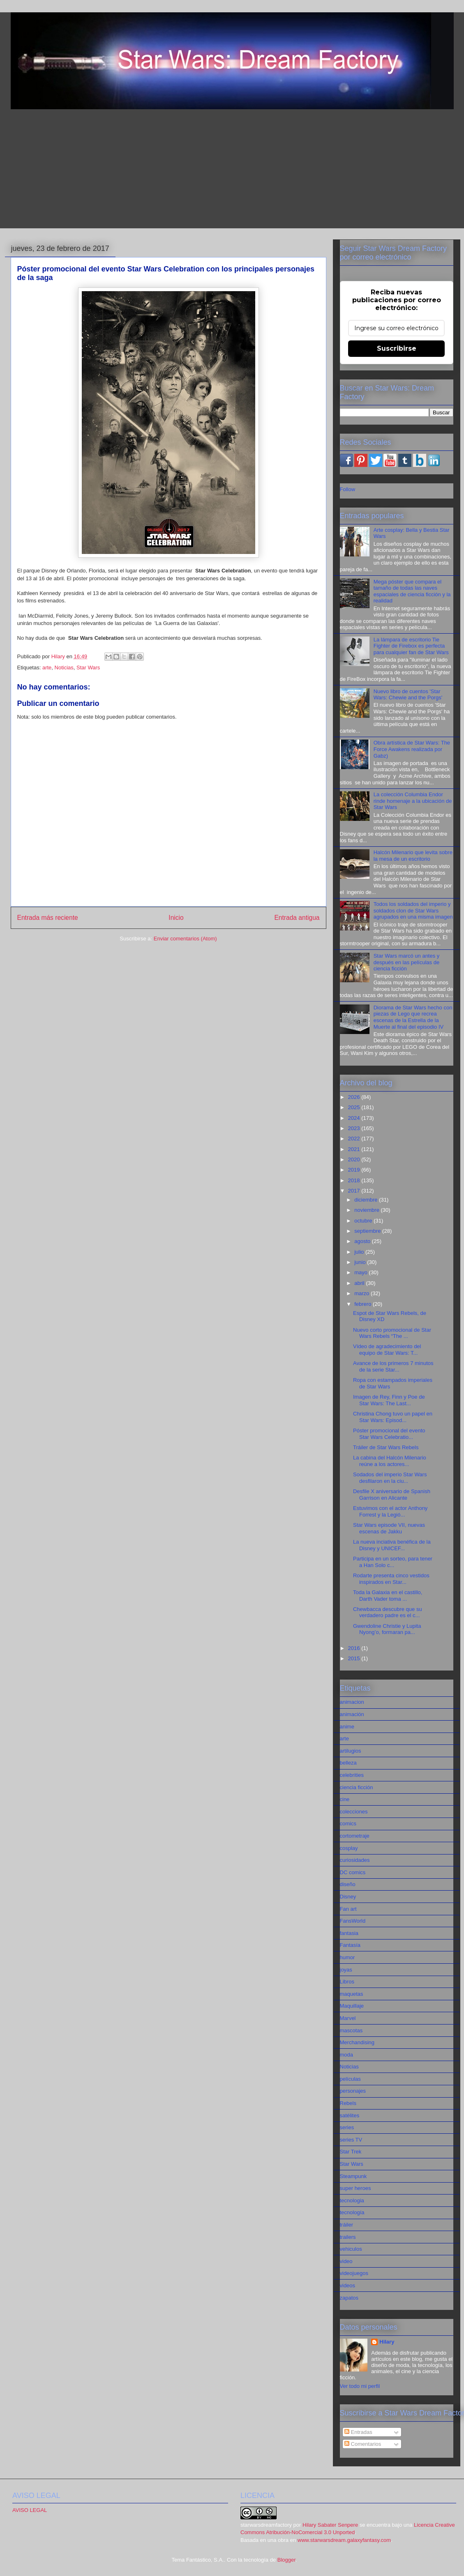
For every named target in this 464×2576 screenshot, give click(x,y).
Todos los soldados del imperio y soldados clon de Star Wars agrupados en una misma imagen (413, 910)
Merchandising (357, 2042)
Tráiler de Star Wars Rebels (385, 1447)
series (347, 2127)
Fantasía (350, 1945)
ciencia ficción (356, 1787)
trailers (348, 2237)
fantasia (349, 1933)
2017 (355, 1191)
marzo (362, 1293)
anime (347, 1726)
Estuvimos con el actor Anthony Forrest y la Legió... (390, 1511)
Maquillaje (352, 2006)
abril (360, 1283)
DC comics (353, 1872)
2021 (355, 1149)
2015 (355, 1658)
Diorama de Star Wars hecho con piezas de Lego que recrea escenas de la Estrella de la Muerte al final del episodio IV (413, 1017)
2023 (355, 1128)
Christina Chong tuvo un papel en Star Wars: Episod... (392, 1417)
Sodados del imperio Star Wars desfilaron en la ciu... (390, 1477)
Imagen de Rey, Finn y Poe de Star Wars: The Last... (389, 1400)
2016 (355, 1648)
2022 (355, 1138)
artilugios (350, 1751)
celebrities (352, 1775)
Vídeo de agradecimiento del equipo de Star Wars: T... (387, 1349)
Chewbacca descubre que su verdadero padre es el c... (387, 1612)
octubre (364, 1221)
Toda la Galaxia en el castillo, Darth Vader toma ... (387, 1595)
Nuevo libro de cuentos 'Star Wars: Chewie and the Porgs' (408, 694)
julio (359, 1252)
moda (346, 2055)
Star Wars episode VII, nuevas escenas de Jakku (389, 1528)
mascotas (351, 2030)
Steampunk (353, 2176)
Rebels (348, 2103)
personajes (353, 2091)
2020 (355, 1159)
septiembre (368, 1231)
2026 (355, 1097)
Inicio (176, 917)
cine (345, 1799)
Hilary (386, 2342)
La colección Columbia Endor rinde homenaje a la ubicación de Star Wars (413, 800)
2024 (355, 1118)
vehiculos (351, 2249)
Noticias (64, 667)
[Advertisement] (232, 170)
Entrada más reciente (47, 917)
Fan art (348, 1909)
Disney (348, 1897)
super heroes (355, 2188)
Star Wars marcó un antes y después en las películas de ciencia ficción (407, 962)
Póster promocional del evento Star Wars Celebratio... (389, 1433)
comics (348, 1823)
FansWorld (353, 1921)
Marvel (348, 2018)
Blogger (286, 2560)
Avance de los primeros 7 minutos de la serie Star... (393, 1366)
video (346, 2261)
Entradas (358, 2432)
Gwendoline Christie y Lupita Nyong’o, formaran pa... (387, 1629)
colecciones (354, 1811)
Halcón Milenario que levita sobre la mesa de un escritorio (413, 855)
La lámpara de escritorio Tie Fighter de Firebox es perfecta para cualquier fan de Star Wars (411, 646)
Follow (348, 489)
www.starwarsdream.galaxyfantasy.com (344, 2540)
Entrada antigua (296, 917)
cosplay (349, 1848)
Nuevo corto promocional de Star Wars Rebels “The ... (392, 1333)
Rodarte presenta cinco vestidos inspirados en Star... (391, 1578)
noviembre (367, 1210)
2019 (355, 1170)
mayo (361, 1272)
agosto (363, 1241)
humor (347, 1957)
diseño (348, 1884)
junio (360, 1262)
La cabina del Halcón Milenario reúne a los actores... (389, 1461)
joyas (346, 1970)
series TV (351, 2140)
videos (348, 2285)
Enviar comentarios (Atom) (185, 938)
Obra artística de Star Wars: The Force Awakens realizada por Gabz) (412, 749)
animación (352, 1714)
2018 (355, 1180)
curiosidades (355, 1860)
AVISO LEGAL (29, 2510)
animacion (352, 1702)
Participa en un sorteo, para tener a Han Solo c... (392, 1562)
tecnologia (352, 2200)
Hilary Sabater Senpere (330, 2525)
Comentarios (362, 2444)
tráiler (346, 2225)
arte (46, 667)
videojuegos (354, 2273)
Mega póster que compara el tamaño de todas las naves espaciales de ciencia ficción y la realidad (412, 591)
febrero (363, 1304)
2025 (355, 1107)
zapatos (349, 2298)
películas (350, 2079)
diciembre (366, 1200)
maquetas (351, 1994)
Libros (347, 1982)
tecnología (352, 2212)
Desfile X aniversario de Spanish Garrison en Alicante (391, 1494)
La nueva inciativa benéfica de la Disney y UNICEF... (392, 1545)
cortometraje (354, 1836)
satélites (350, 2115)
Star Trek (351, 2152)
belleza (348, 1763)
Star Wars (88, 667)
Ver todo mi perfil (360, 2386)
